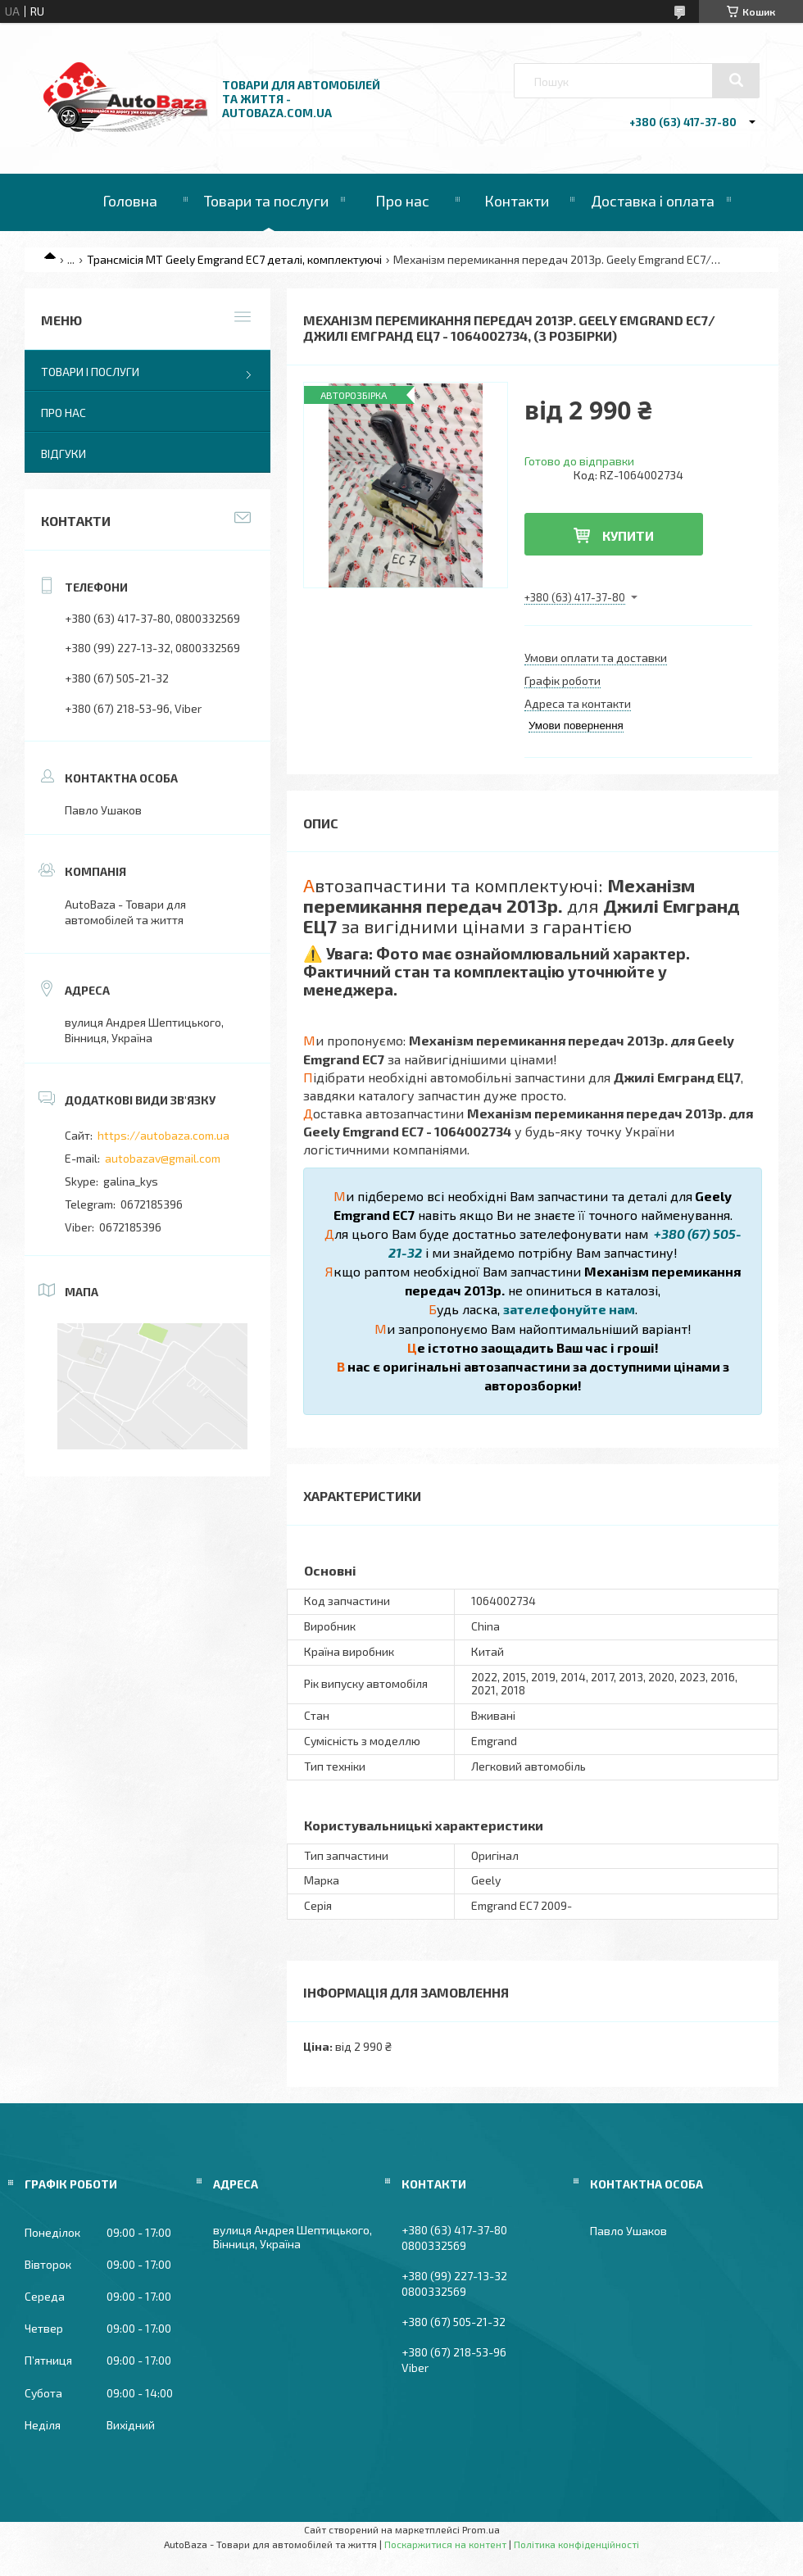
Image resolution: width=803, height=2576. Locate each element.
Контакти (516, 201)
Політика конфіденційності (576, 2544)
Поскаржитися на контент (445, 2544)
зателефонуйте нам (569, 1309)
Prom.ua (481, 2529)
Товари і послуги (90, 372)
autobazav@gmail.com (162, 1158)
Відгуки (63, 453)
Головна (129, 201)
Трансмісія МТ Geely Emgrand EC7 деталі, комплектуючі (234, 259)
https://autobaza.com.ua (163, 1135)
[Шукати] (736, 80)
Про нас (402, 201)
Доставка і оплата (653, 201)
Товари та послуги (266, 201)
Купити (628, 535)
